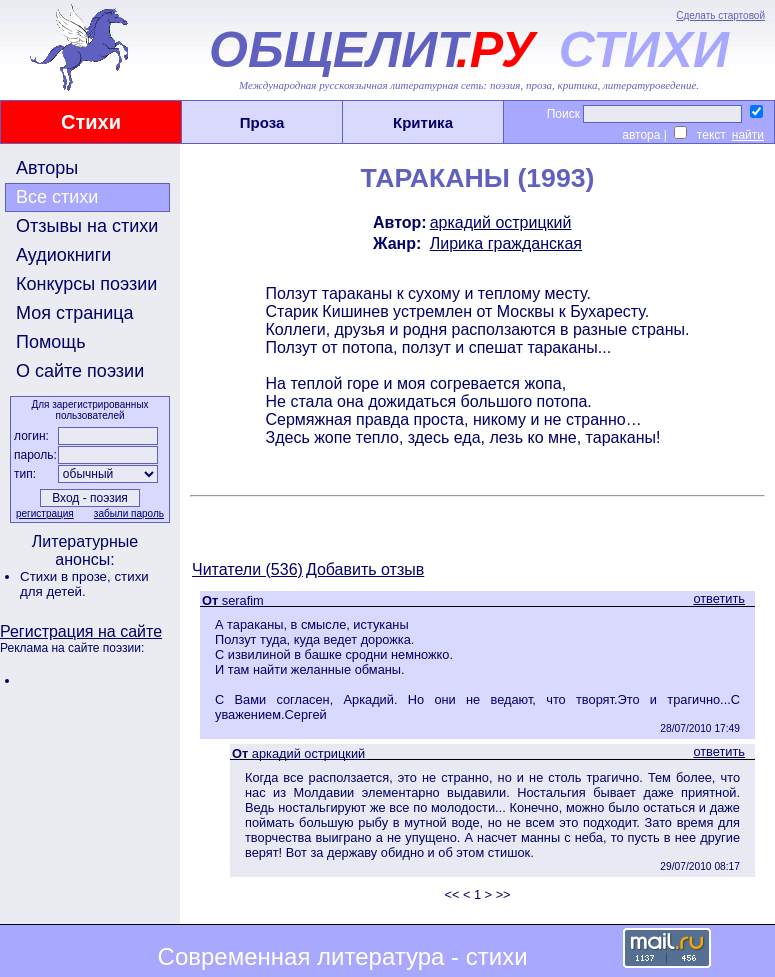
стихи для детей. (84, 584)
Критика (423, 122)
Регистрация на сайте (81, 631)
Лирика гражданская (506, 243)
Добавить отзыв (365, 569)
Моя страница (75, 313)
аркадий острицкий (501, 222)
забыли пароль (129, 513)
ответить (719, 598)
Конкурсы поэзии (86, 284)
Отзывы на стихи (87, 226)
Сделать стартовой (720, 15)
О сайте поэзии (80, 371)
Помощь (51, 342)
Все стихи (57, 197)
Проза (262, 122)
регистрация (45, 513)
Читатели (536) (247, 569)
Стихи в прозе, (67, 576)
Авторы (47, 168)
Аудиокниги (63, 255)
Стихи (91, 122)
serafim (243, 600)
